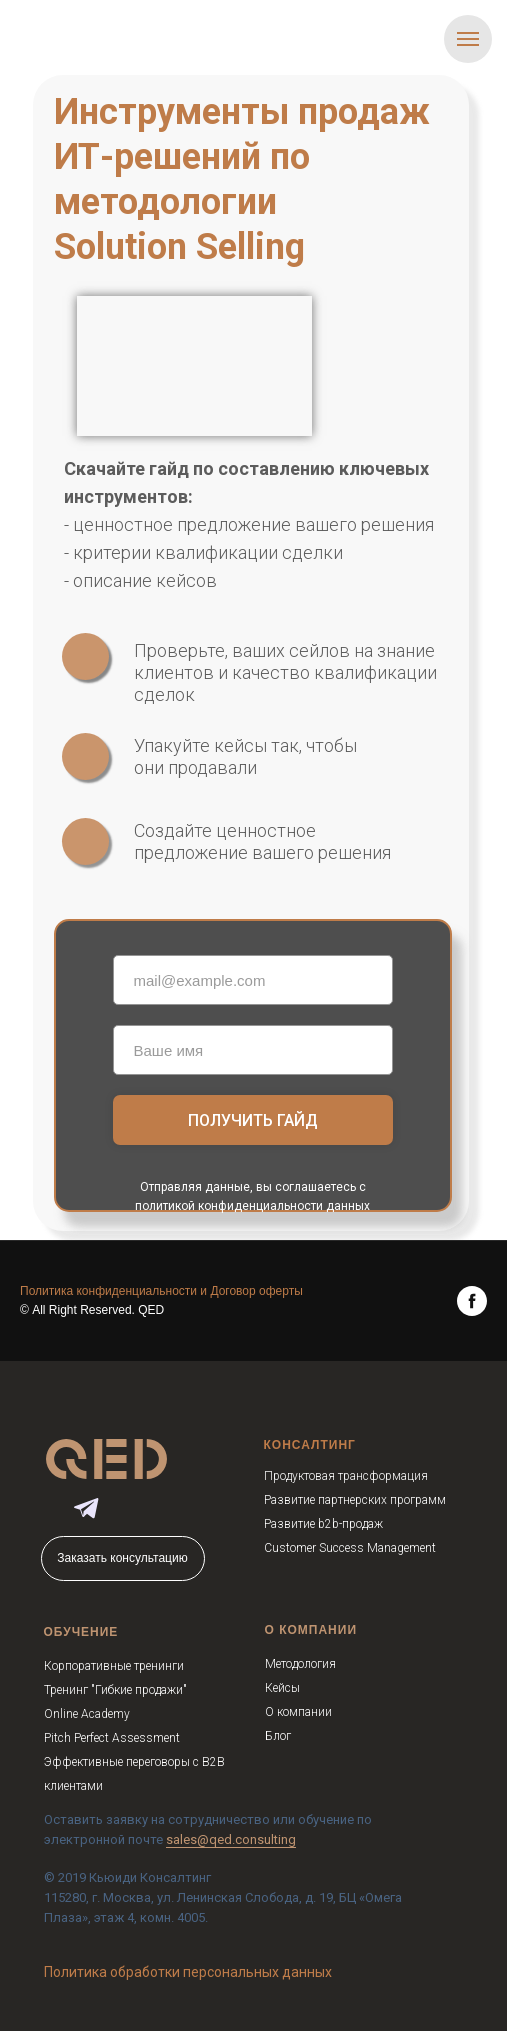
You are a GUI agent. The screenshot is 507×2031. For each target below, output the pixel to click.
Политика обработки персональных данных (188, 1972)
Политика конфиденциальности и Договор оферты (161, 1291)
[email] (253, 980)
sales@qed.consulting (231, 1839)
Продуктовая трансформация (346, 1476)
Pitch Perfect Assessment (112, 1738)
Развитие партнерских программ (355, 1500)
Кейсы (282, 1688)
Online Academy (87, 1714)
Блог (278, 1736)
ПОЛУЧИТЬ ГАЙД (253, 1120)
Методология (300, 1664)
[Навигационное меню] (468, 39)
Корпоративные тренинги (114, 1666)
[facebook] (472, 1301)
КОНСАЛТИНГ (310, 1445)
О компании (298, 1712)
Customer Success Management (350, 1548)
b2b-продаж (350, 1524)
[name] (253, 1050)
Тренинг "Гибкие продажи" (115, 1690)
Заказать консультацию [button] (122, 1558)
